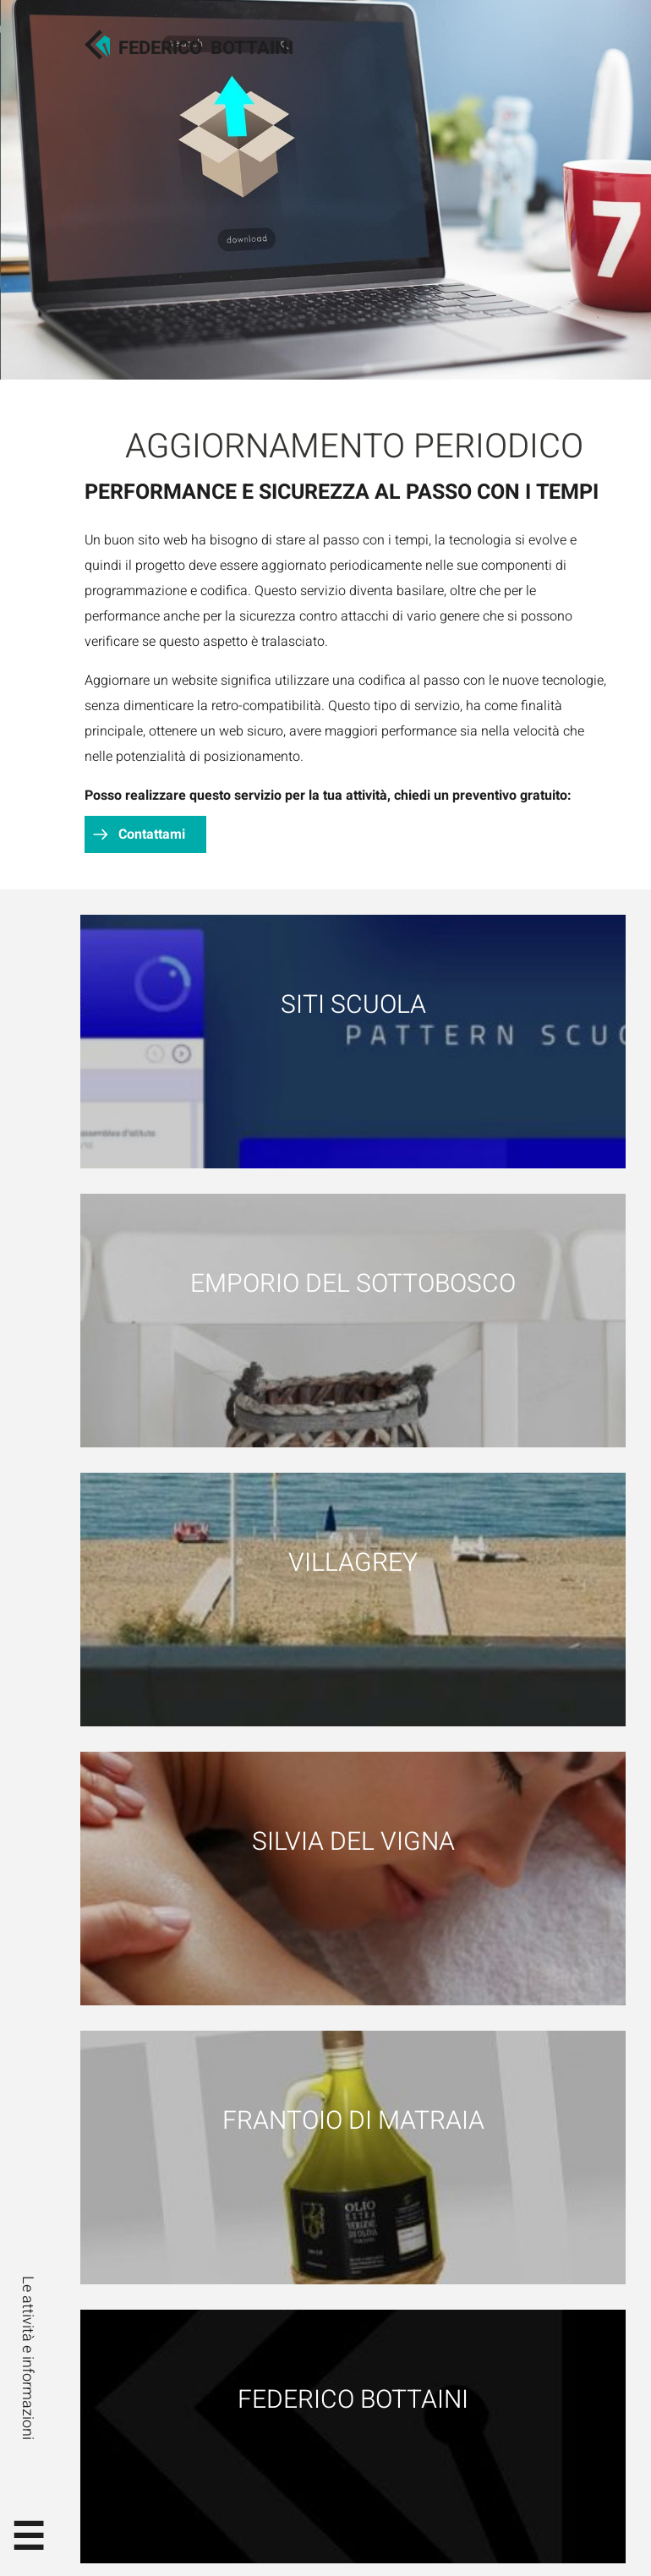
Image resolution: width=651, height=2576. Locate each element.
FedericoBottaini (205, 48)
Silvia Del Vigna (353, 1842)
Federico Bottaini (353, 2400)
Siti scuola (353, 1005)
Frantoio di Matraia (353, 2121)
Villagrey (353, 1563)
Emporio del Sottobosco (353, 1284)
